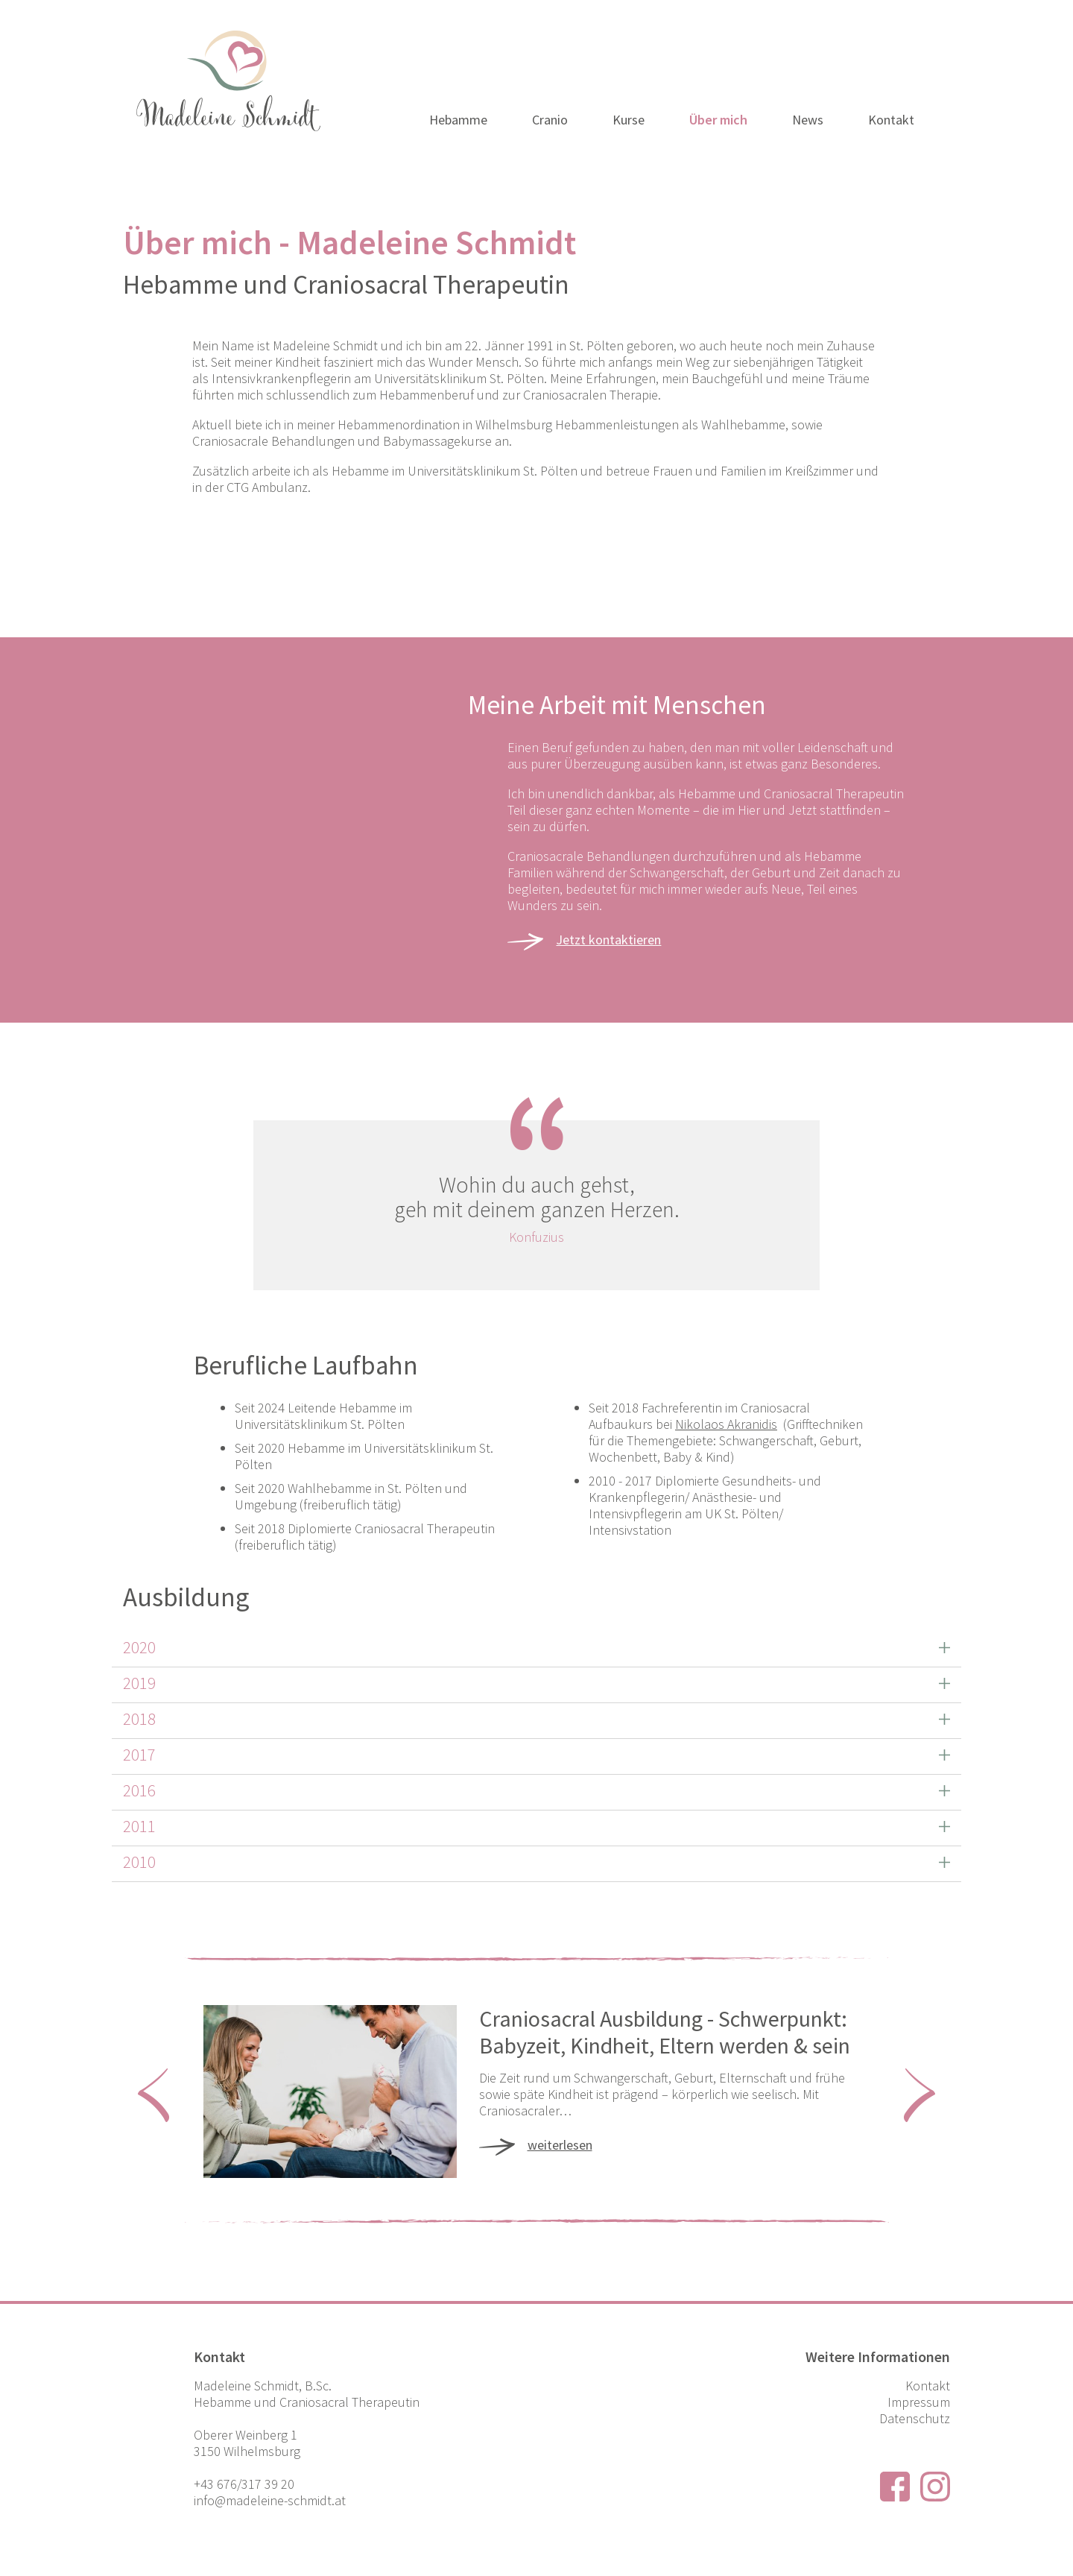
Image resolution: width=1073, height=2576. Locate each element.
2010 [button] (139, 1861)
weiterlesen (560, 2143)
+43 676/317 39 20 (244, 2484)
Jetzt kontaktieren (608, 939)
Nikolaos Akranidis (726, 1424)
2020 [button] (139, 1647)
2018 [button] (139, 1718)
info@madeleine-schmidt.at (270, 2500)
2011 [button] (139, 1826)
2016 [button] (139, 1790)
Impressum (918, 2402)
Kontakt (927, 2385)
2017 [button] (139, 1754)
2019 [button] (139, 1682)
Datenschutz (914, 2418)
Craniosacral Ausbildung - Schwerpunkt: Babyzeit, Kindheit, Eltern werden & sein (664, 2031)
